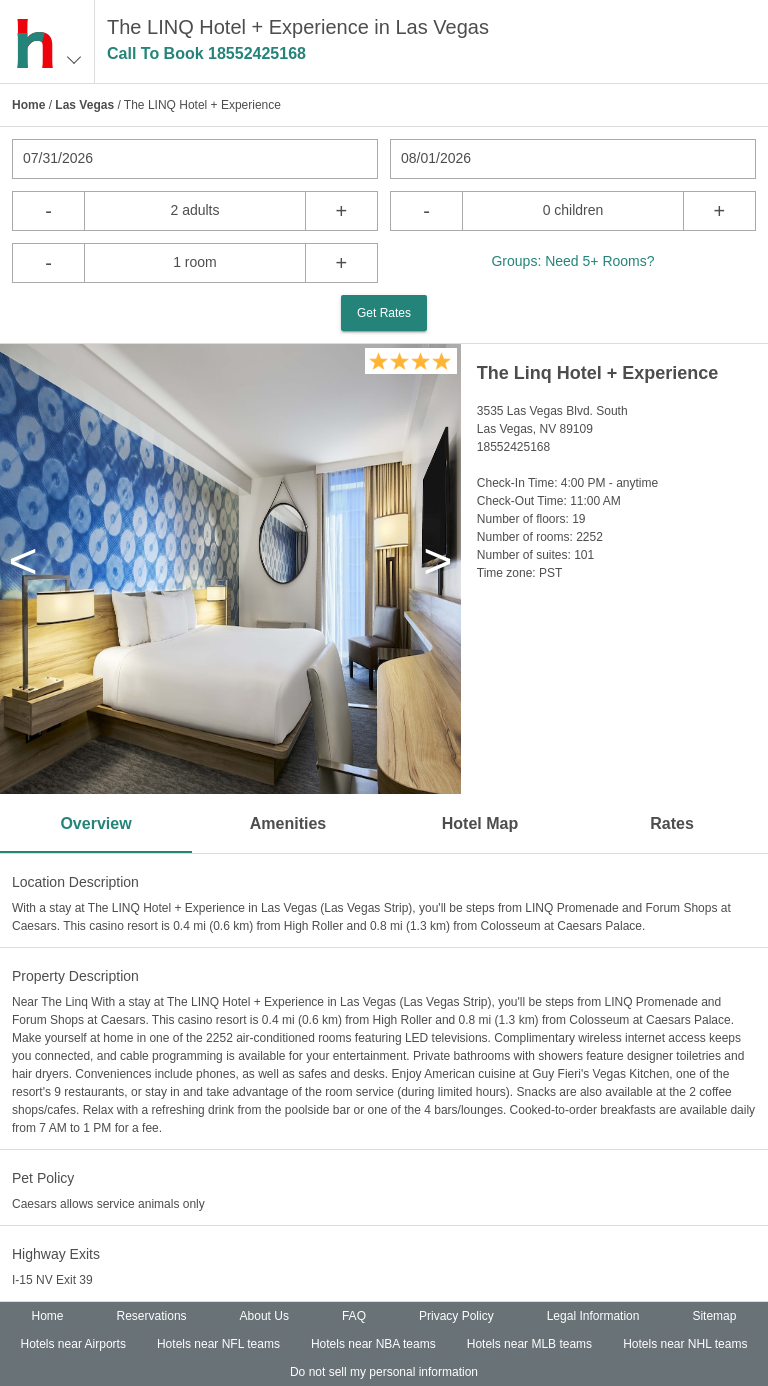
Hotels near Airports (73, 1344)
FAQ (354, 1316)
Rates (672, 823)
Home (28, 105)
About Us (264, 1316)
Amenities (288, 823)
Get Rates (384, 313)
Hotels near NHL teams (685, 1344)
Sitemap (714, 1316)
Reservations (152, 1316)
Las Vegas (84, 105)
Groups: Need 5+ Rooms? (572, 261)
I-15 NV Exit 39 (52, 1280)
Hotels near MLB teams (529, 1344)
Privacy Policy (456, 1316)
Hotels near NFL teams (218, 1344)
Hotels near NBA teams (373, 1344)
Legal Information (593, 1316)
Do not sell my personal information (384, 1372)
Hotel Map (480, 823)
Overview (95, 823)
